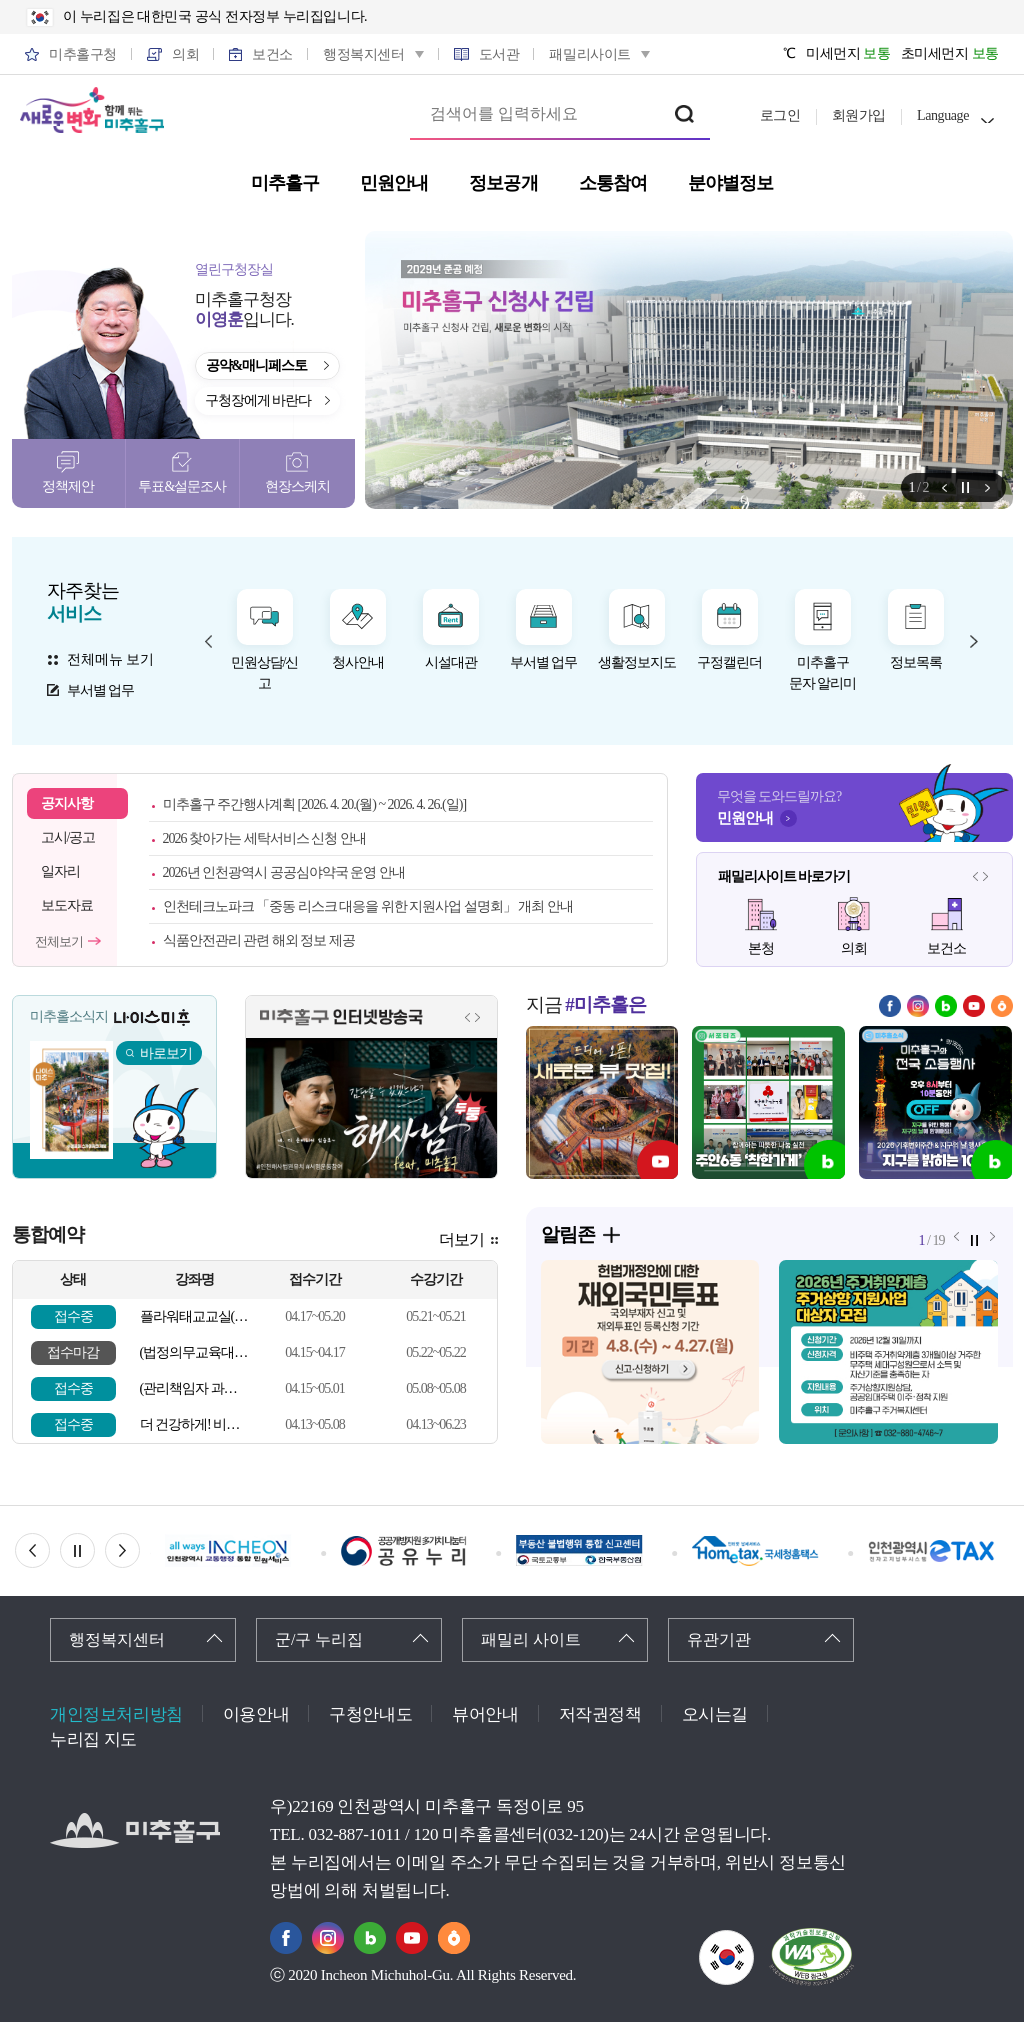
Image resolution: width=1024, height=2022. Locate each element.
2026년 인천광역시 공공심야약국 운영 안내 (284, 872)
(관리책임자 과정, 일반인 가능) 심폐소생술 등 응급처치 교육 (194, 1388)
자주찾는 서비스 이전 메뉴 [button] (209, 641)
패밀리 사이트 (531, 1639)
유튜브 (974, 1006)
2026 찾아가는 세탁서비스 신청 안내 (264, 838)
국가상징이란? (753, 1942)
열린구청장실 (234, 269)
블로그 (946, 1006)
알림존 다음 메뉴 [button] (987, 487)
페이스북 (890, 1006)
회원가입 (859, 115)
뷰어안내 (485, 1714)
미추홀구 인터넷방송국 (341, 1017)
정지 (966, 488)
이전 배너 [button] (49, 1550)
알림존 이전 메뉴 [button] (944, 487)
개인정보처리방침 (116, 1714)
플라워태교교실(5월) (194, 1316)
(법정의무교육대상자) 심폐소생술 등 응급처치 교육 (194, 1352)
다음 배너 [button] (139, 1550)
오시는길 (715, 1714)
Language (943, 115)
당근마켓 (1002, 1006)
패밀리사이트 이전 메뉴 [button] (976, 876)
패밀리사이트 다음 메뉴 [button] (986, 876)
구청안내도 (370, 1714)
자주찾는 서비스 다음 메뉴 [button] (974, 641)
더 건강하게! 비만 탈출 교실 (194, 1424)
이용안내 (256, 1714)
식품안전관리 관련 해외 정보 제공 (259, 940)
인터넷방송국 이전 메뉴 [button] (468, 1017)
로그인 (780, 115)
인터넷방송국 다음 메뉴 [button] (478, 1017)
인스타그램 (918, 1006)
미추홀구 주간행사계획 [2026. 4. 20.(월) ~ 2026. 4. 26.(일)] (315, 804)
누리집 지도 (93, 1739)
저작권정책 (600, 1714)
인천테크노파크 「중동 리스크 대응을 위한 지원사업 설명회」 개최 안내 (368, 906)
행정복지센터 (117, 1639)
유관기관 (719, 1639)
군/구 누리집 (319, 1639)
